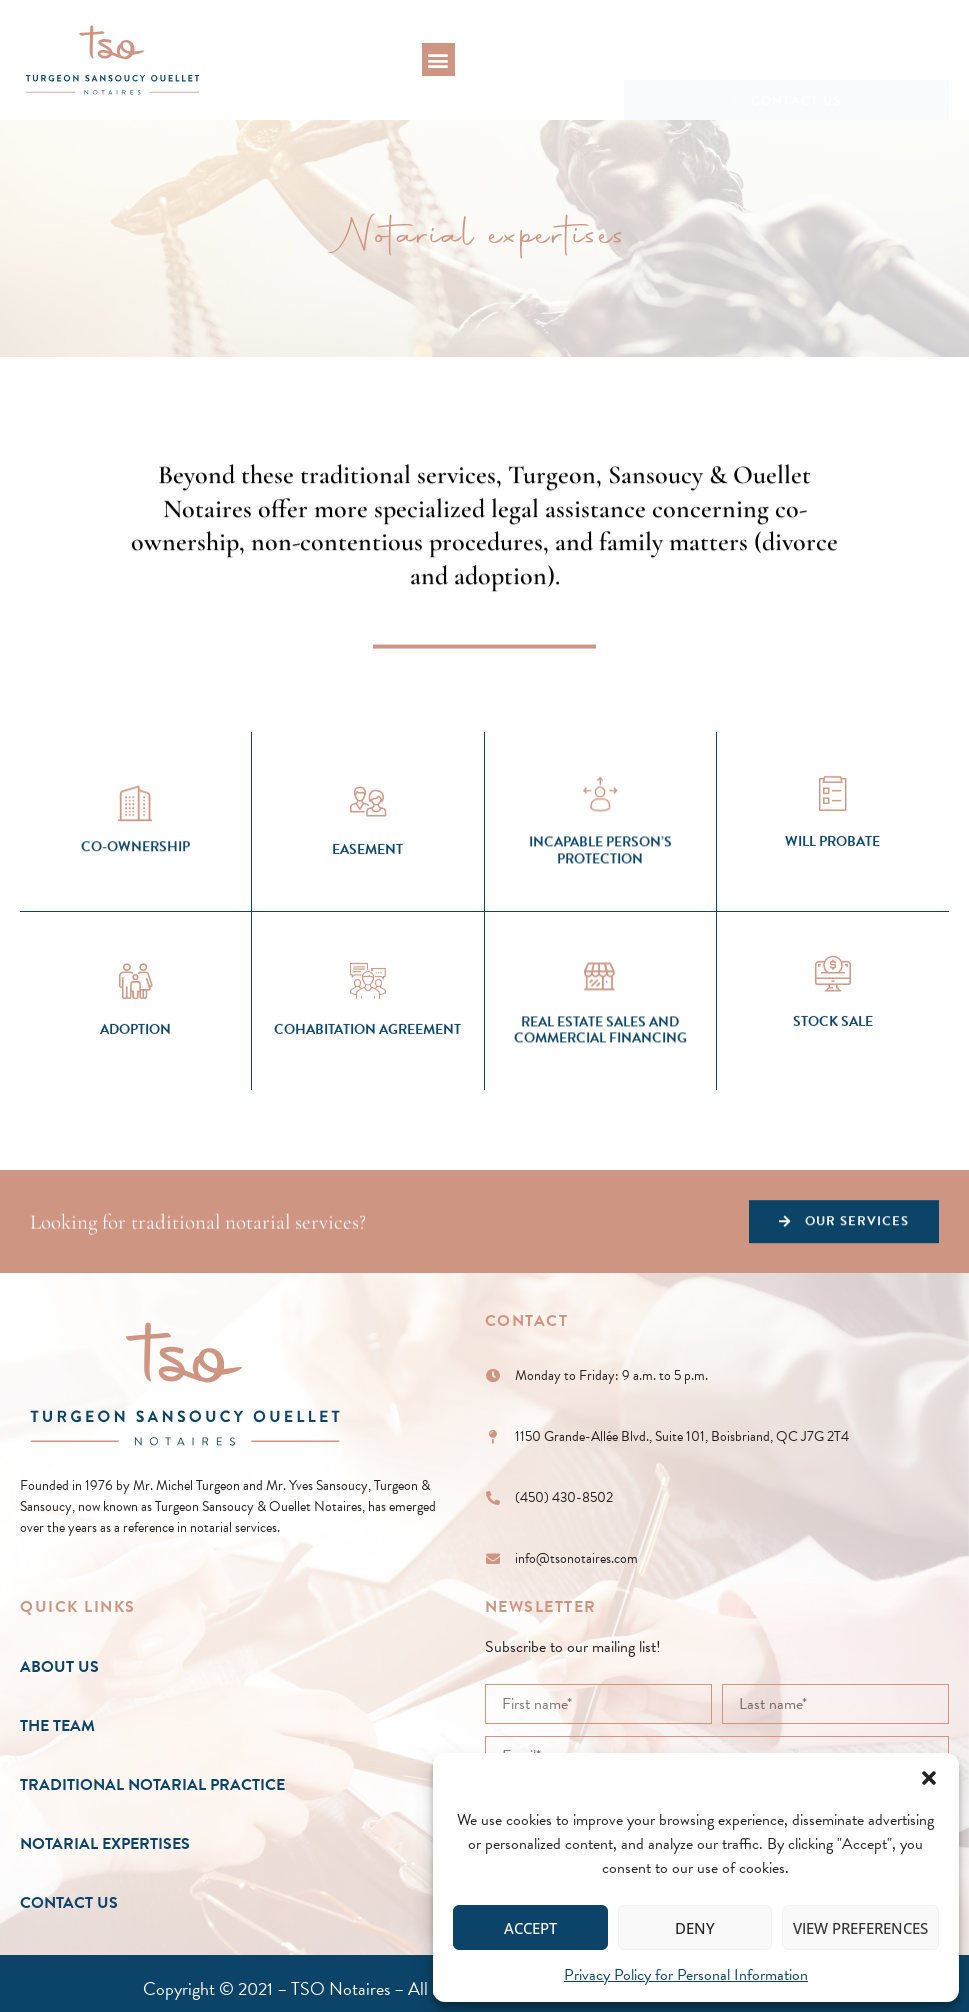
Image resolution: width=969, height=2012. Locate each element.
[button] (929, 1778)
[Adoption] (136, 1064)
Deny (695, 1928)
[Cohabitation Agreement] (368, 1064)
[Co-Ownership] (136, 883)
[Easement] (368, 884)
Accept (530, 1928)
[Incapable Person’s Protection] (600, 886)
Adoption (135, 1112)
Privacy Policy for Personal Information (686, 1975)
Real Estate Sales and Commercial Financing (600, 1122)
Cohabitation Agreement (367, 1112)
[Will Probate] (833, 876)
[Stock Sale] (833, 1055)
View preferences (860, 1928)
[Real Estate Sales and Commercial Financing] (600, 1065)
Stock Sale (833, 1103)
